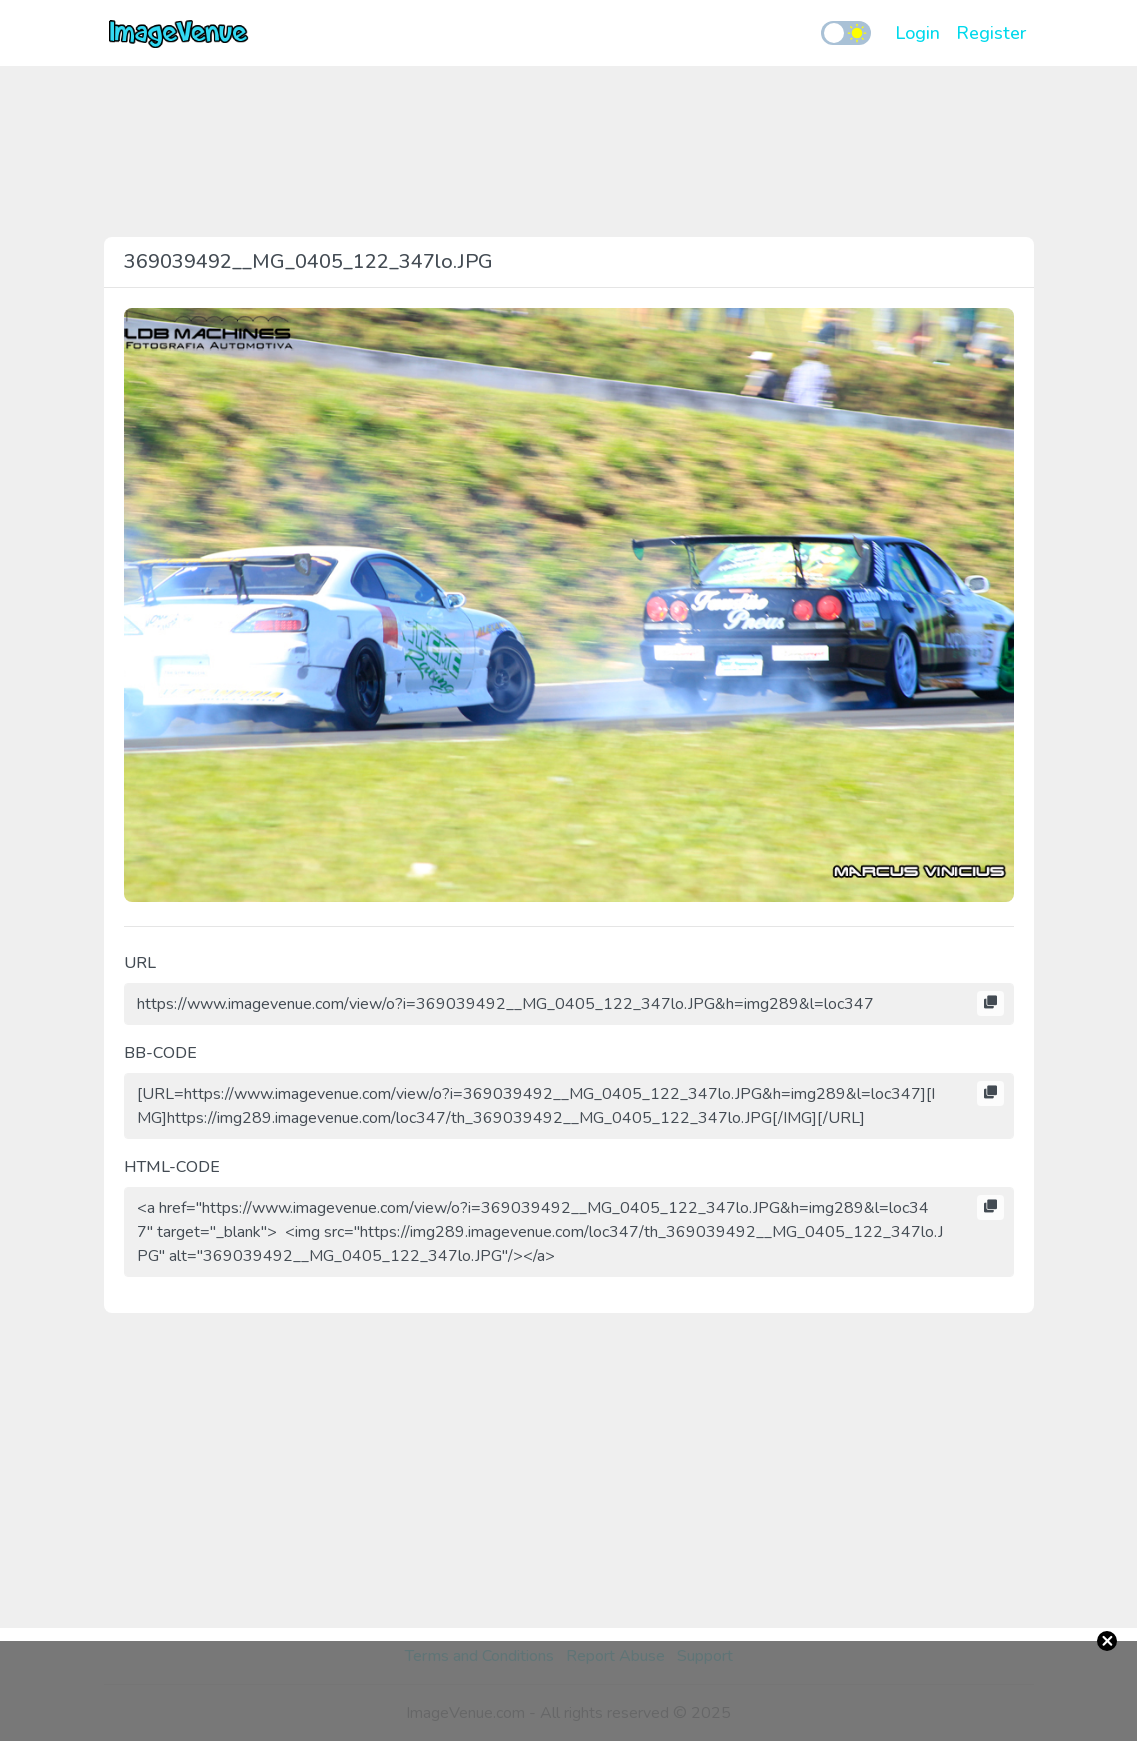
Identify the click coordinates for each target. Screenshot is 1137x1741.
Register (991, 33)
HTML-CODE (172, 1167)
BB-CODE (160, 1053)
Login (917, 33)
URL (140, 963)
